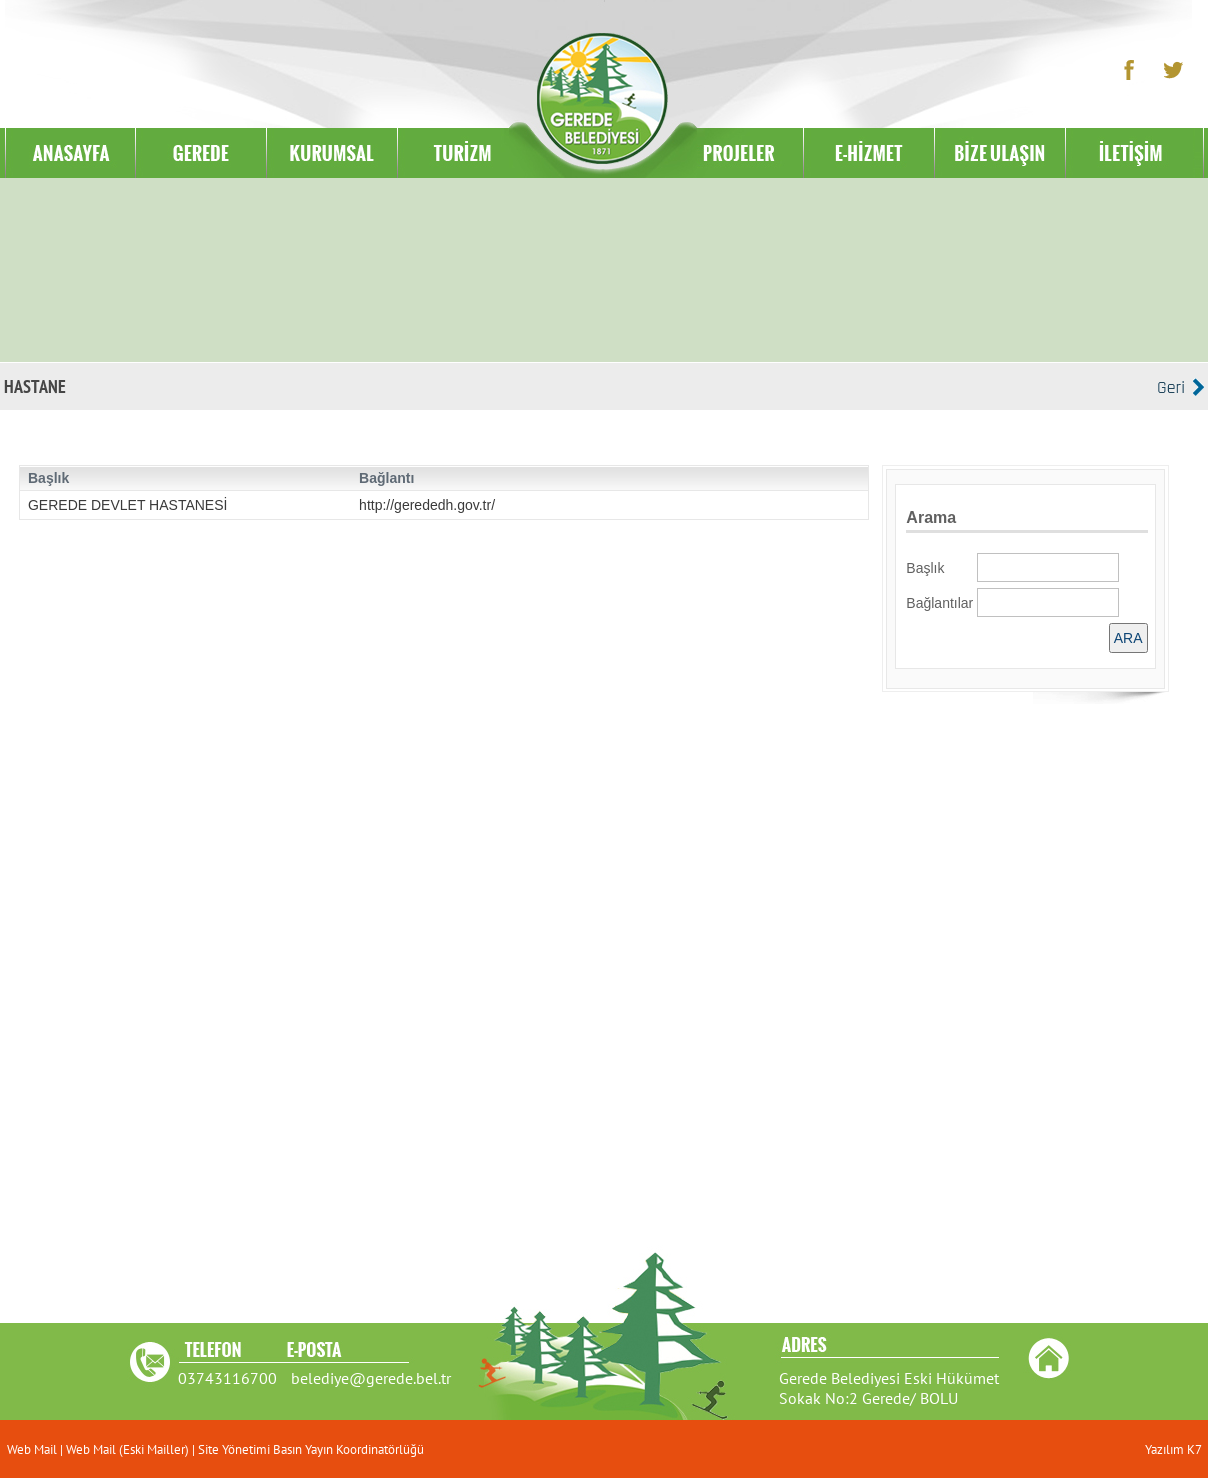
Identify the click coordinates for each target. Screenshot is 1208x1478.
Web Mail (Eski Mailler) (127, 1449)
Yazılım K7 (1173, 1449)
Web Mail (33, 1449)
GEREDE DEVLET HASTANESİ (127, 505)
